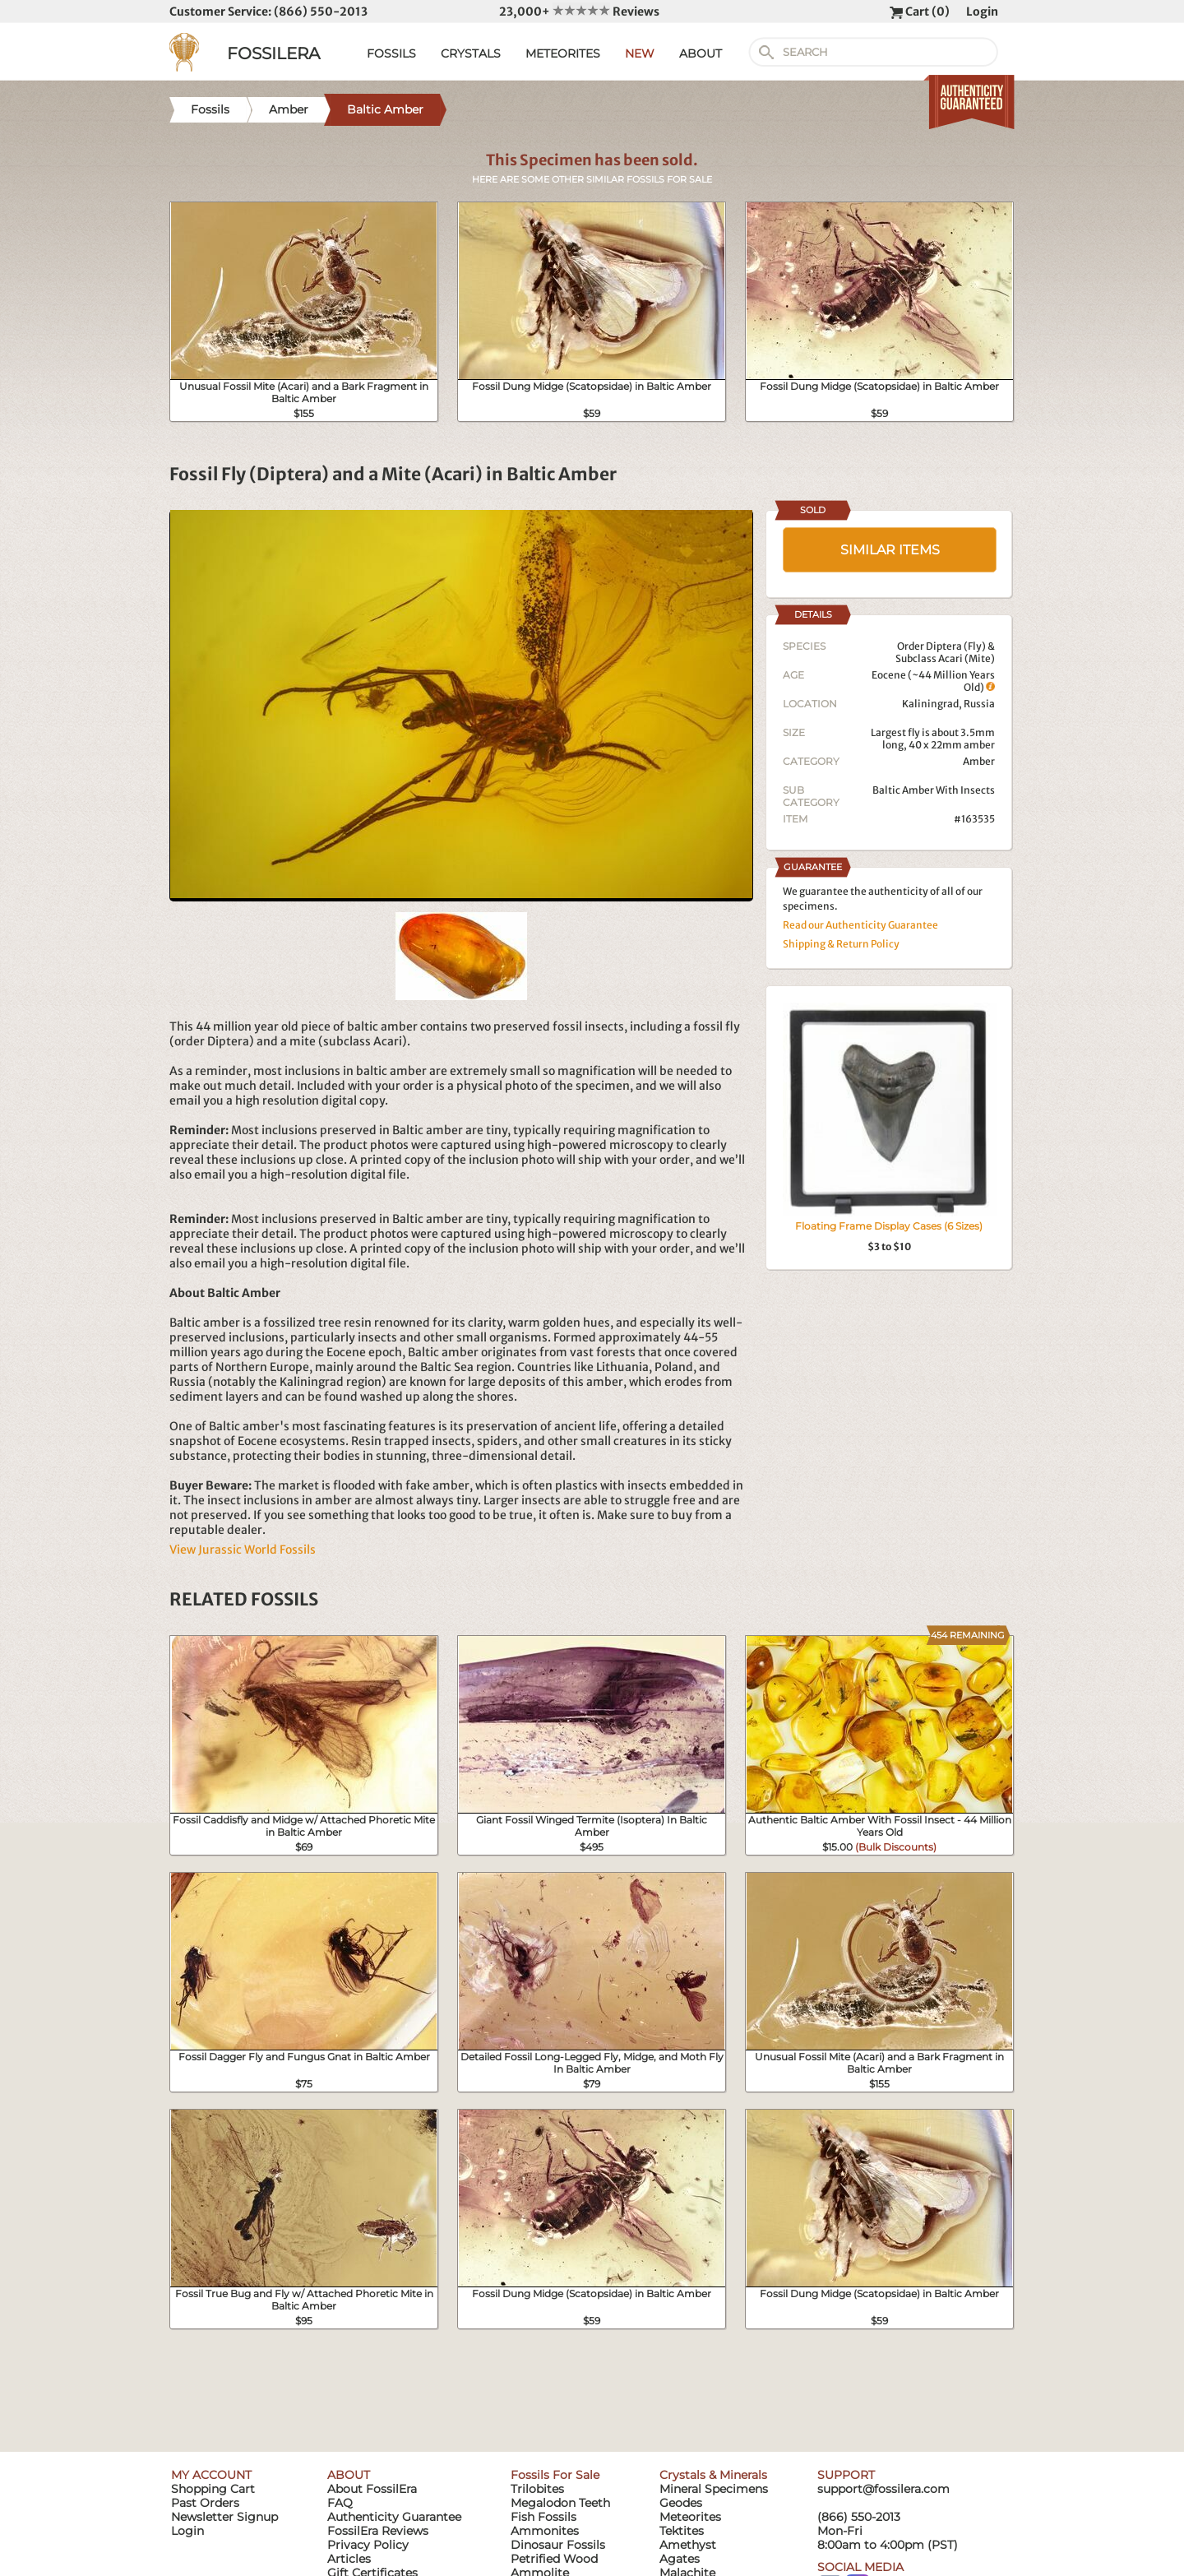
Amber (979, 761)
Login (982, 11)
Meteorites (690, 2516)
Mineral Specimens (713, 2488)
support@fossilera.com (883, 2488)
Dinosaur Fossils (558, 2544)
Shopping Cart (213, 2488)
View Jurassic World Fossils (242, 1549)
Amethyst (687, 2544)
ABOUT (700, 53)
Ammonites (545, 2530)
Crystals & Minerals (713, 2474)
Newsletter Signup (224, 2516)
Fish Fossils (543, 2516)
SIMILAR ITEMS (890, 550)
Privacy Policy (368, 2544)
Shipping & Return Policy (841, 944)
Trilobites (537, 2488)
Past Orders (205, 2502)
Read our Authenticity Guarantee (860, 925)
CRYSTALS (471, 53)
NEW (639, 53)
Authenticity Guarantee (394, 2516)
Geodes (680, 2502)
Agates (679, 2558)
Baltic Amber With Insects (933, 790)
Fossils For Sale (555, 2474)
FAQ (340, 2502)
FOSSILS (391, 53)
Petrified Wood (554, 2558)
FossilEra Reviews (377, 2530)
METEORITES (562, 53)
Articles (349, 2558)
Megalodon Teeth (560, 2502)
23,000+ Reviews (579, 11)
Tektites (681, 2530)
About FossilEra (372, 2488)
